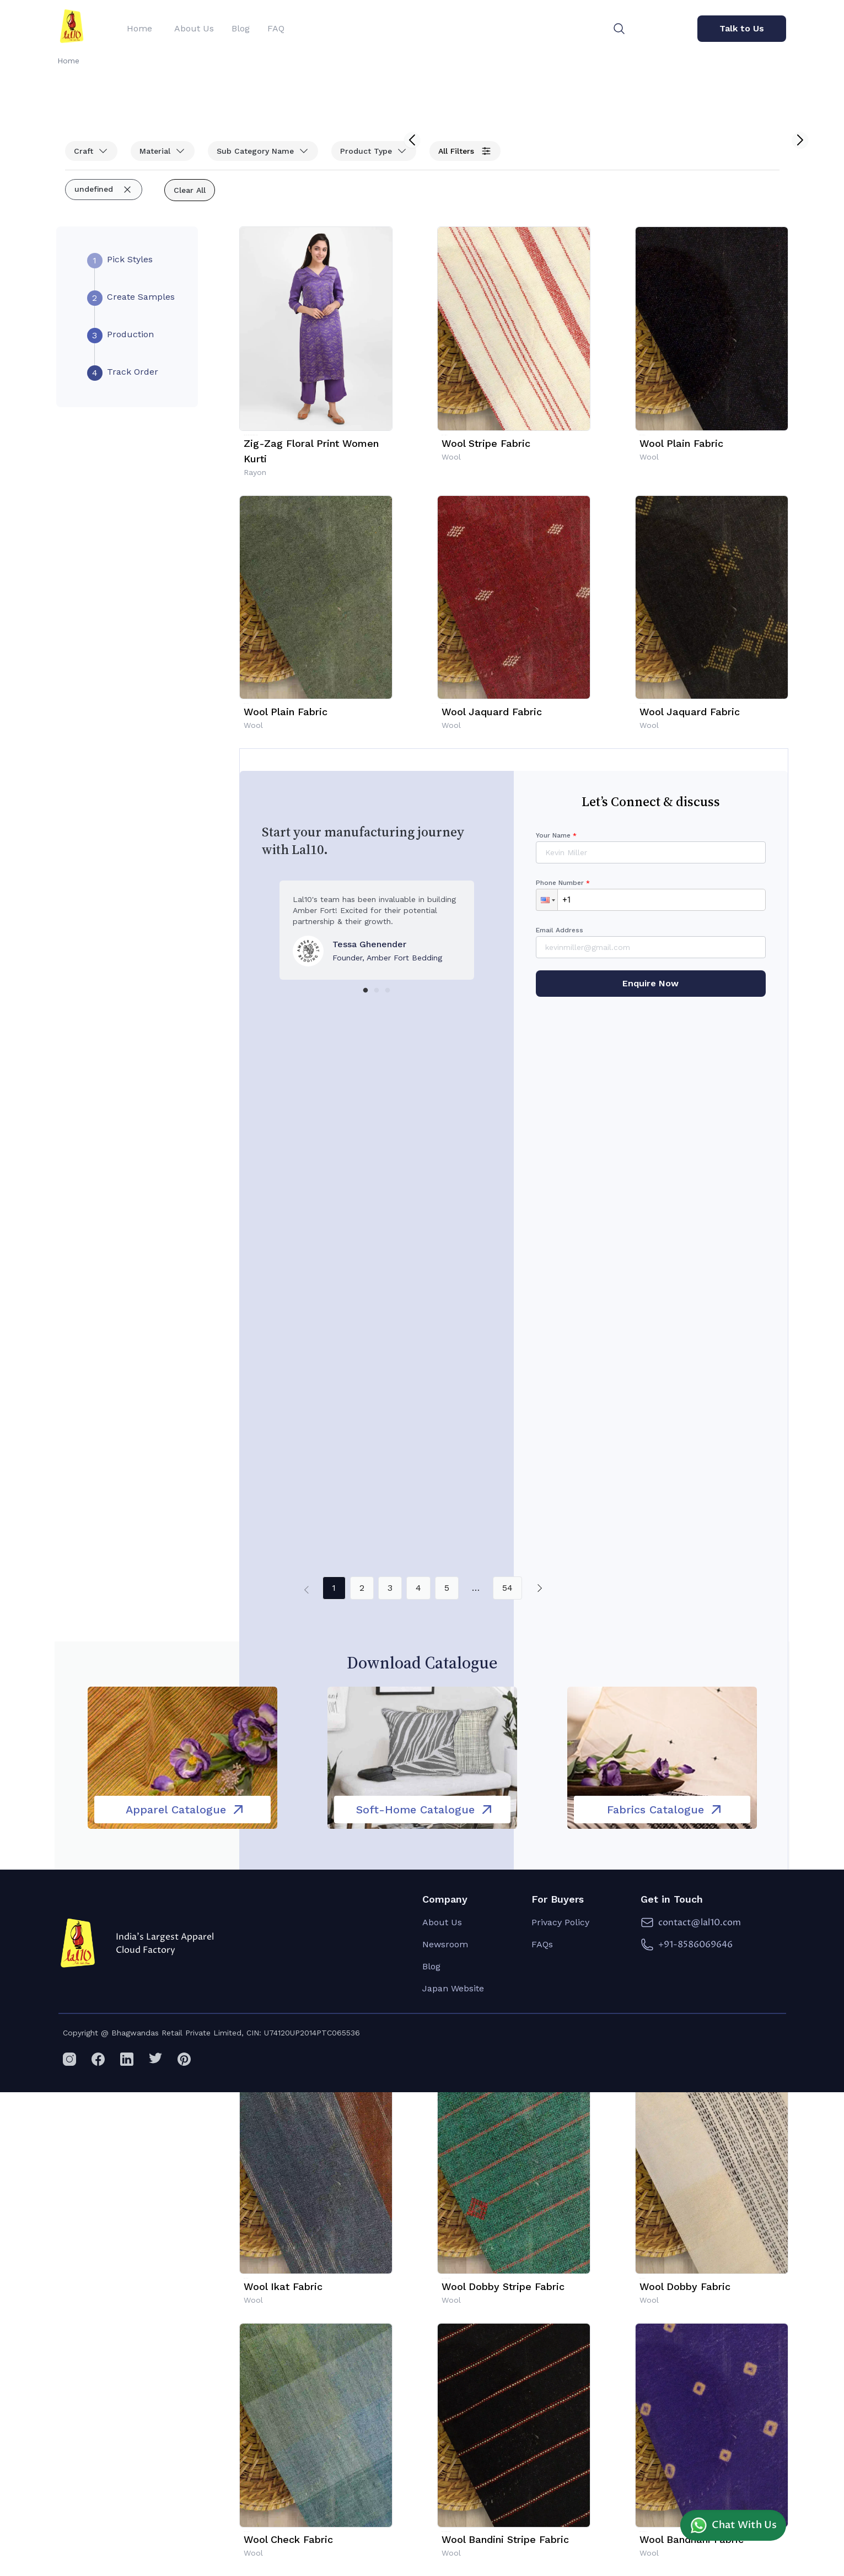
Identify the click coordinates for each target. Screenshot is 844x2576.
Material (162, 150)
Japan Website (453, 1988)
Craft (91, 150)
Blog (431, 1966)
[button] (546, 899)
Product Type (373, 150)
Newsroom (445, 1944)
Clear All (190, 190)
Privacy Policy (560, 1922)
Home (68, 60)
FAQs (542, 1944)
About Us (442, 1922)
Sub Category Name (263, 150)
